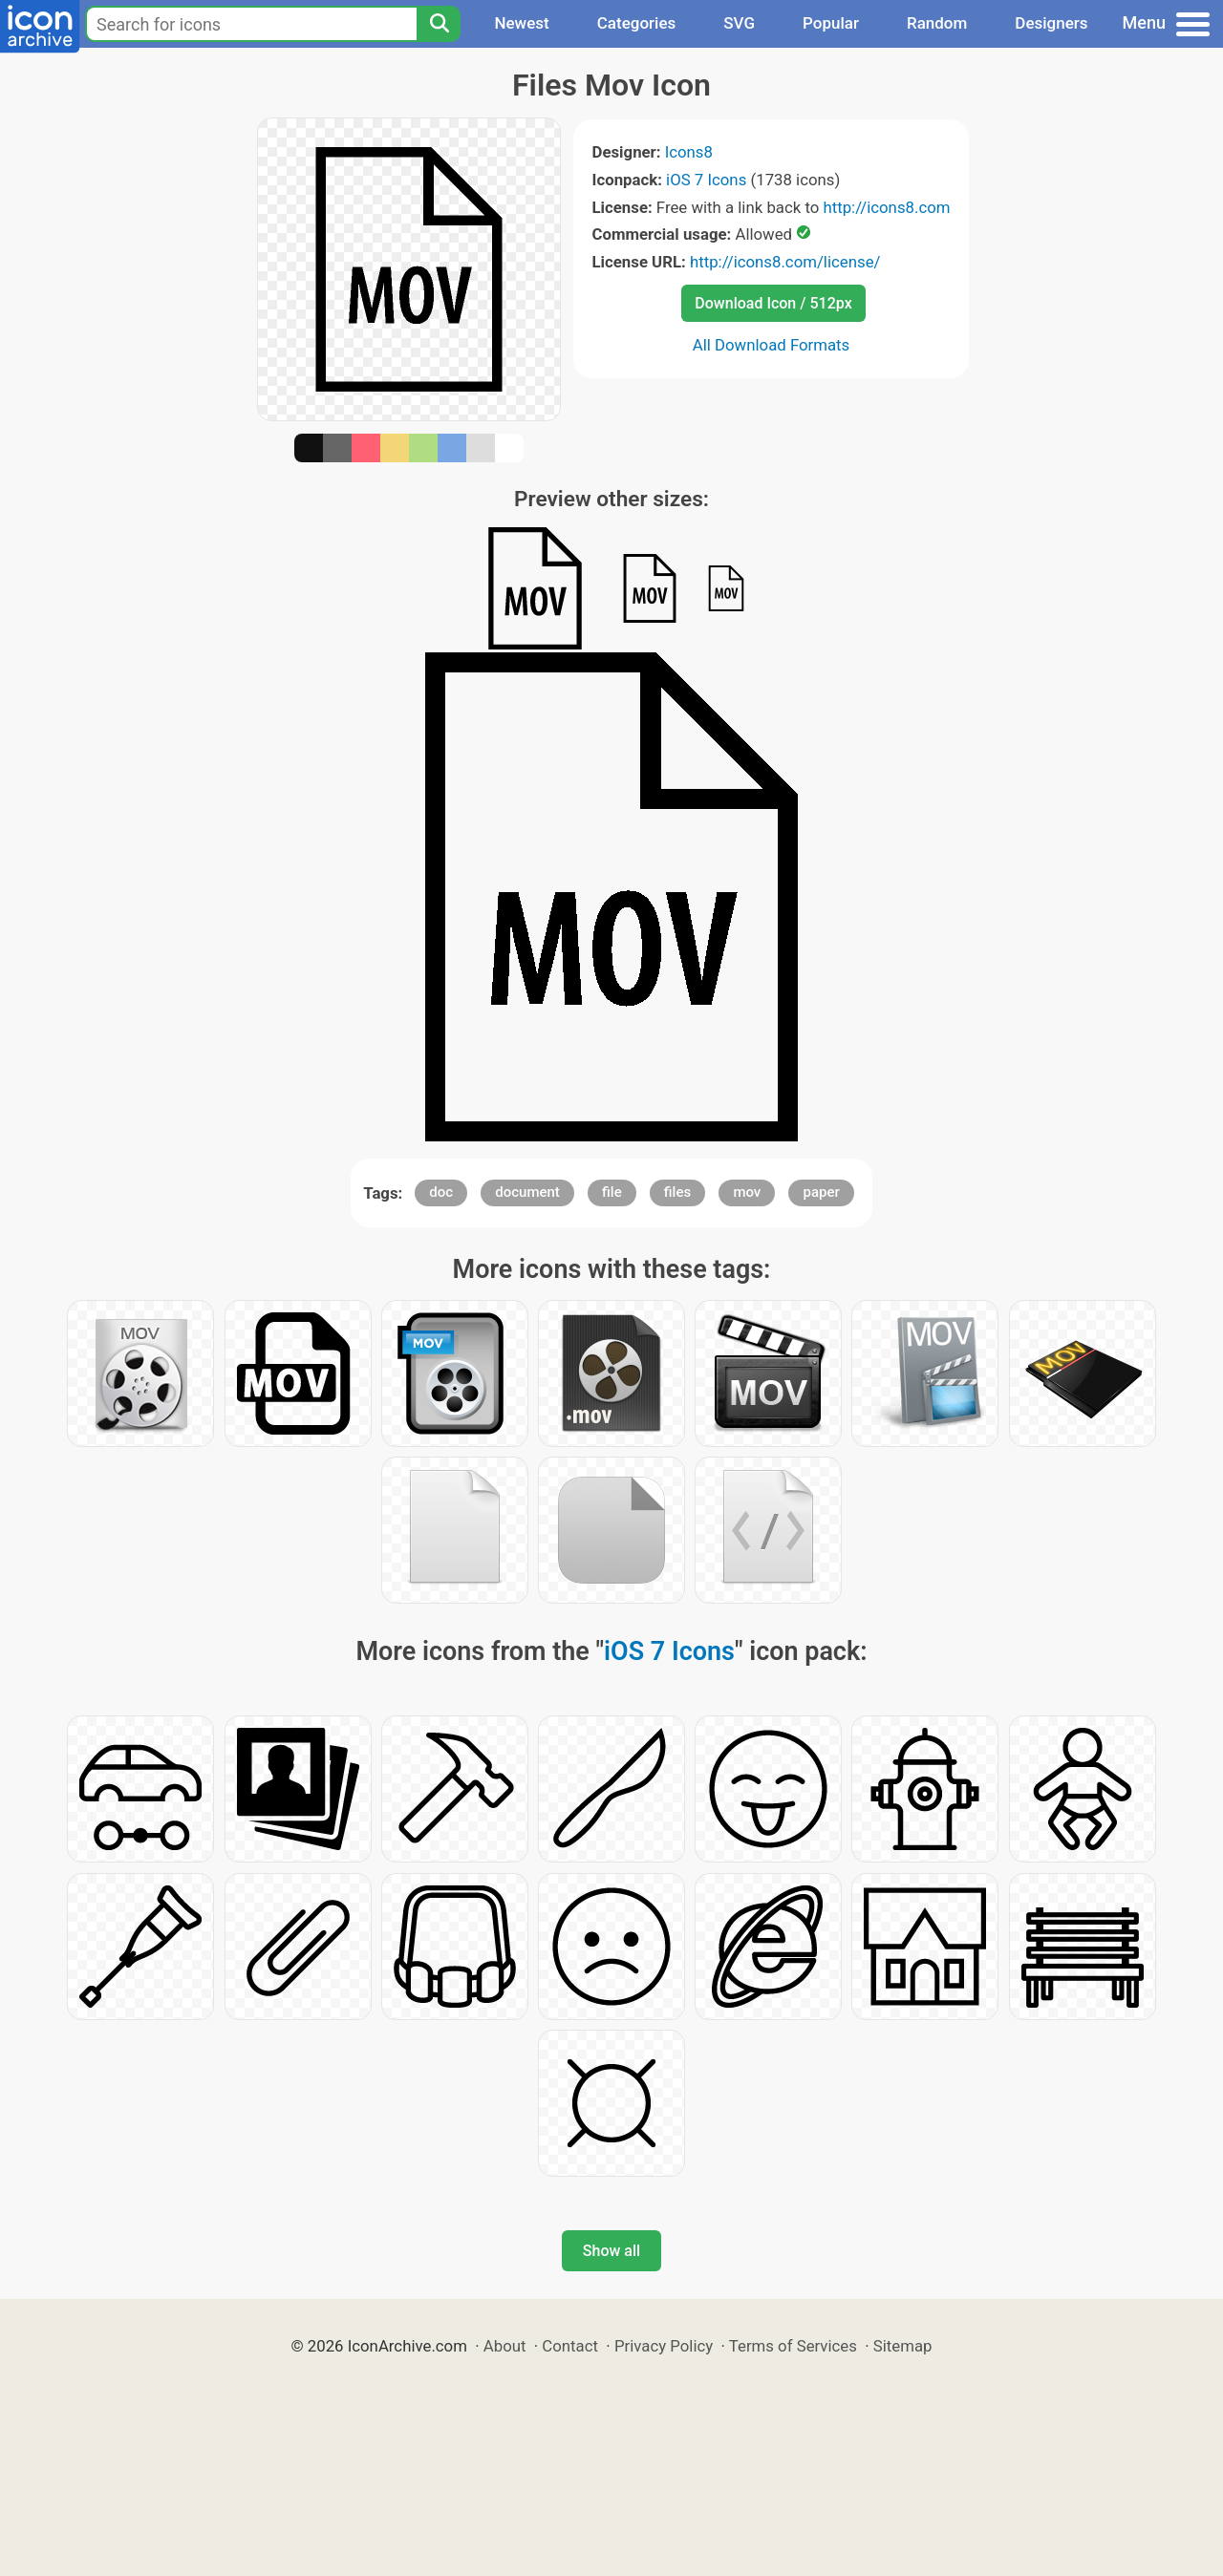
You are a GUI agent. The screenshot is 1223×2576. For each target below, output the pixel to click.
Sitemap (903, 2345)
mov (747, 1192)
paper (821, 1192)
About (504, 2345)
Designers (1051, 22)
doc (441, 1192)
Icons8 (689, 151)
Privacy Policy (663, 2345)
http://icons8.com (886, 207)
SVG (739, 22)
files (677, 1192)
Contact (570, 2345)
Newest (521, 22)
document (527, 1192)
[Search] (439, 24)
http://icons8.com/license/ (785, 261)
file (612, 1192)
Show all (611, 2251)
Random (937, 22)
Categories (636, 22)
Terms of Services (793, 2345)
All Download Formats (771, 344)
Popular (831, 22)
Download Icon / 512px (773, 303)
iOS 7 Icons (706, 179)
